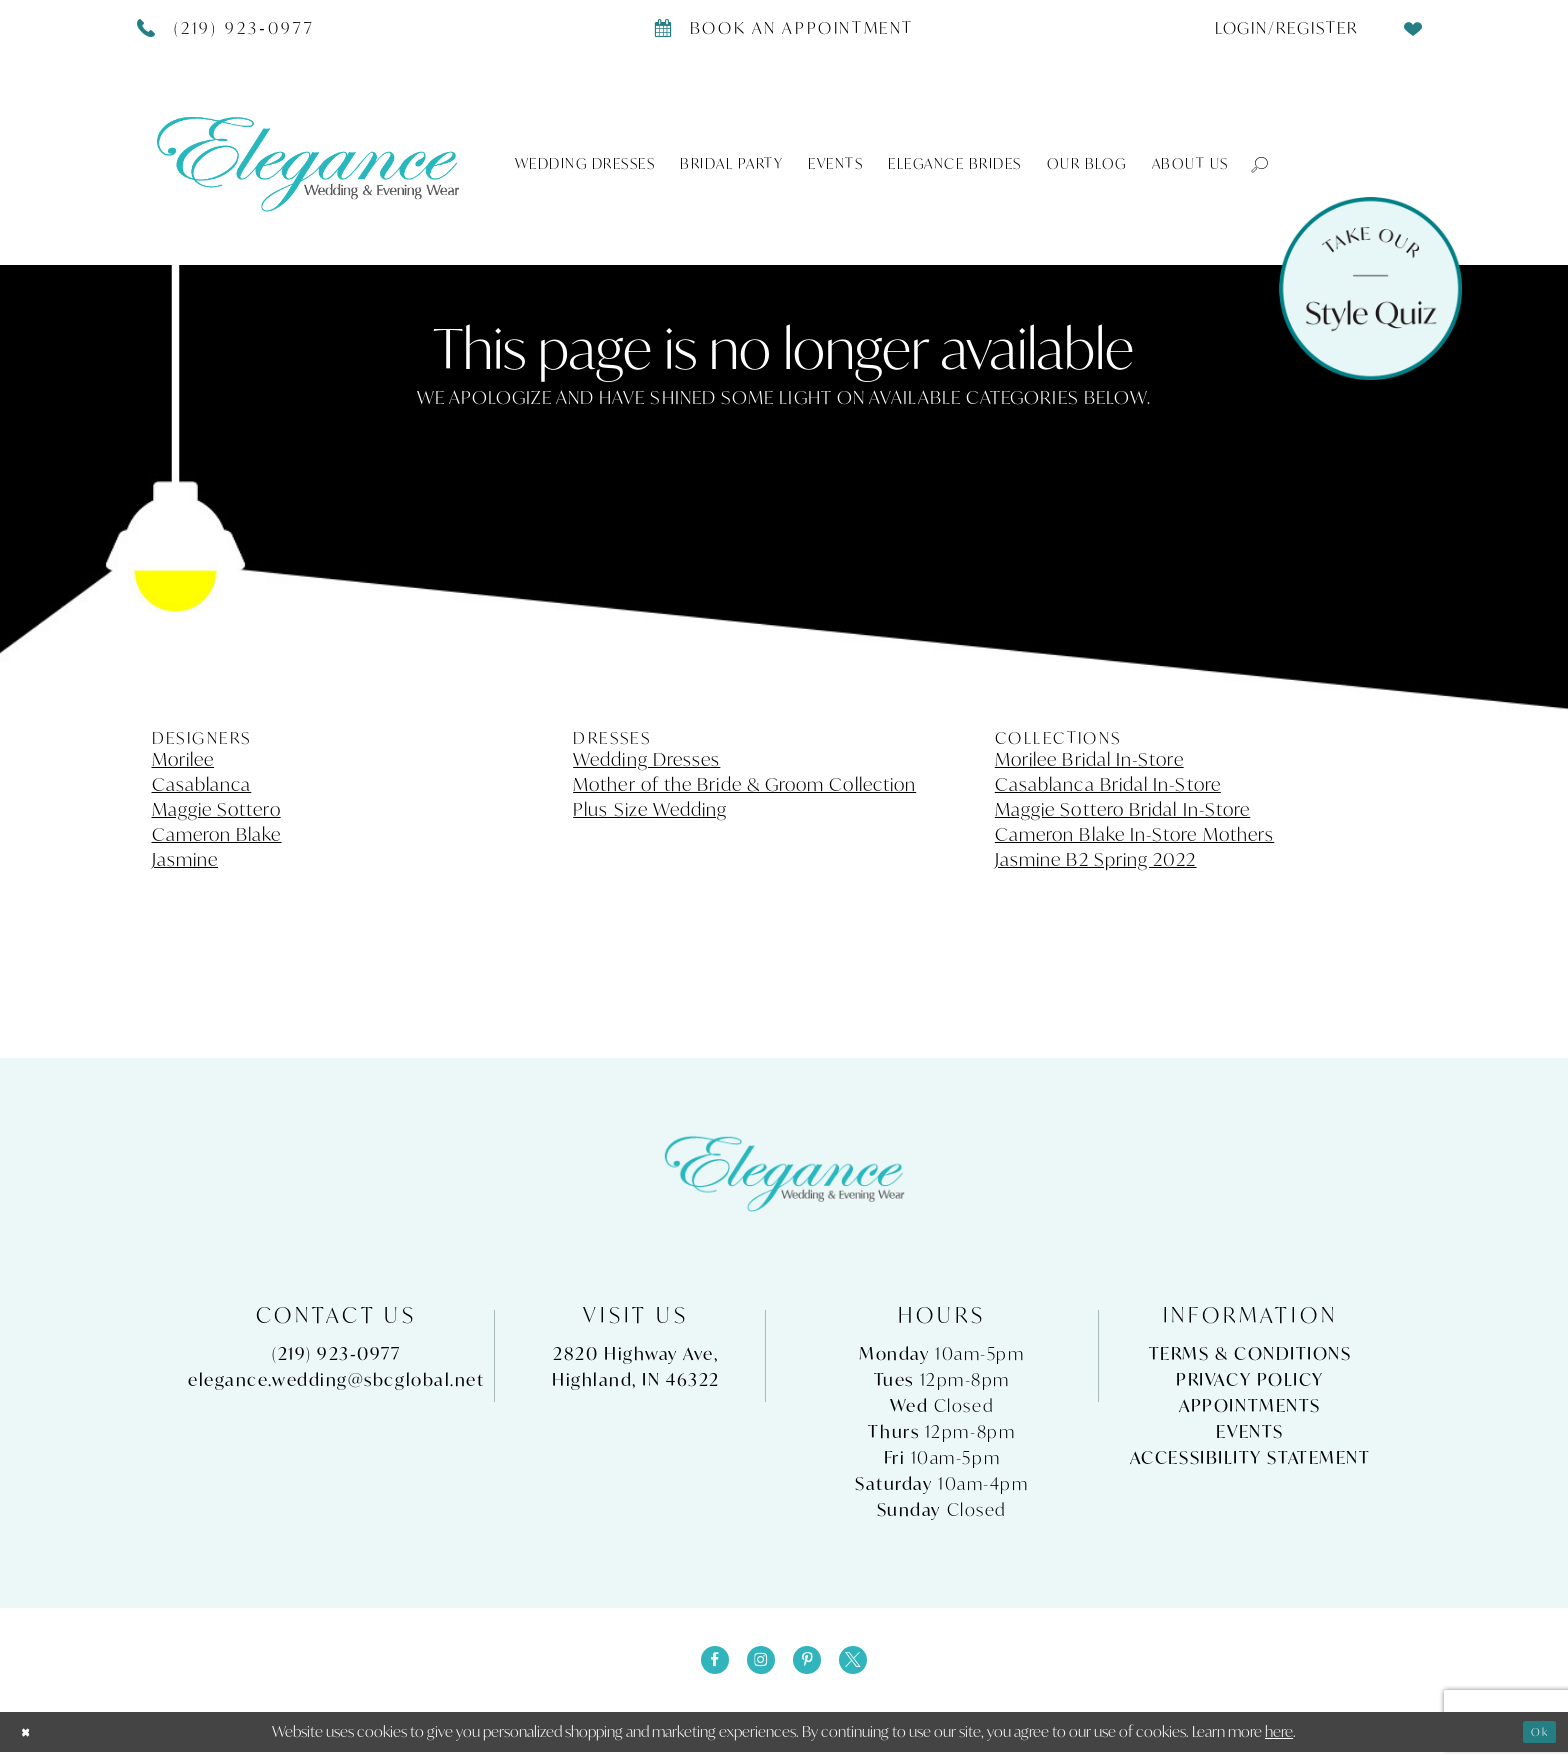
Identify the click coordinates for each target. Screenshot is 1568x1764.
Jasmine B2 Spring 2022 (1096, 859)
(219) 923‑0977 (336, 1353)
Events (1249, 1431)
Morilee (183, 759)
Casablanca (202, 784)
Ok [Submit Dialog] (1534, 1743)
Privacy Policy (1250, 1379)
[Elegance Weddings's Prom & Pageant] (308, 163)
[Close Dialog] (31, 1743)
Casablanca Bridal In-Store (1108, 784)
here (1279, 1743)
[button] (1250, 163)
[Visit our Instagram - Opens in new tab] (755, 1666)
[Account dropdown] (1278, 27)
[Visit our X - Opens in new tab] (871, 1666)
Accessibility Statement (1250, 1457)
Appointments (1250, 1405)
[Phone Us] (226, 27)
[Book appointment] (784, 27)
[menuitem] (1278, 27)
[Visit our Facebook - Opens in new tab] (697, 1666)
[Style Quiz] (1370, 288)
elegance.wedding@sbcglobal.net (336, 1379)
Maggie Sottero (216, 809)
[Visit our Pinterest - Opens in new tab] (813, 1666)
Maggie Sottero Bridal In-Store (1122, 809)
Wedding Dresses (646, 759)
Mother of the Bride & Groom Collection (744, 784)
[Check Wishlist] (1414, 27)
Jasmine (185, 859)
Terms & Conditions (1250, 1353)
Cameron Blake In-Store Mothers (1134, 834)
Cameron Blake (217, 834)
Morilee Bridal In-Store (1089, 759)
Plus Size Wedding (650, 809)
